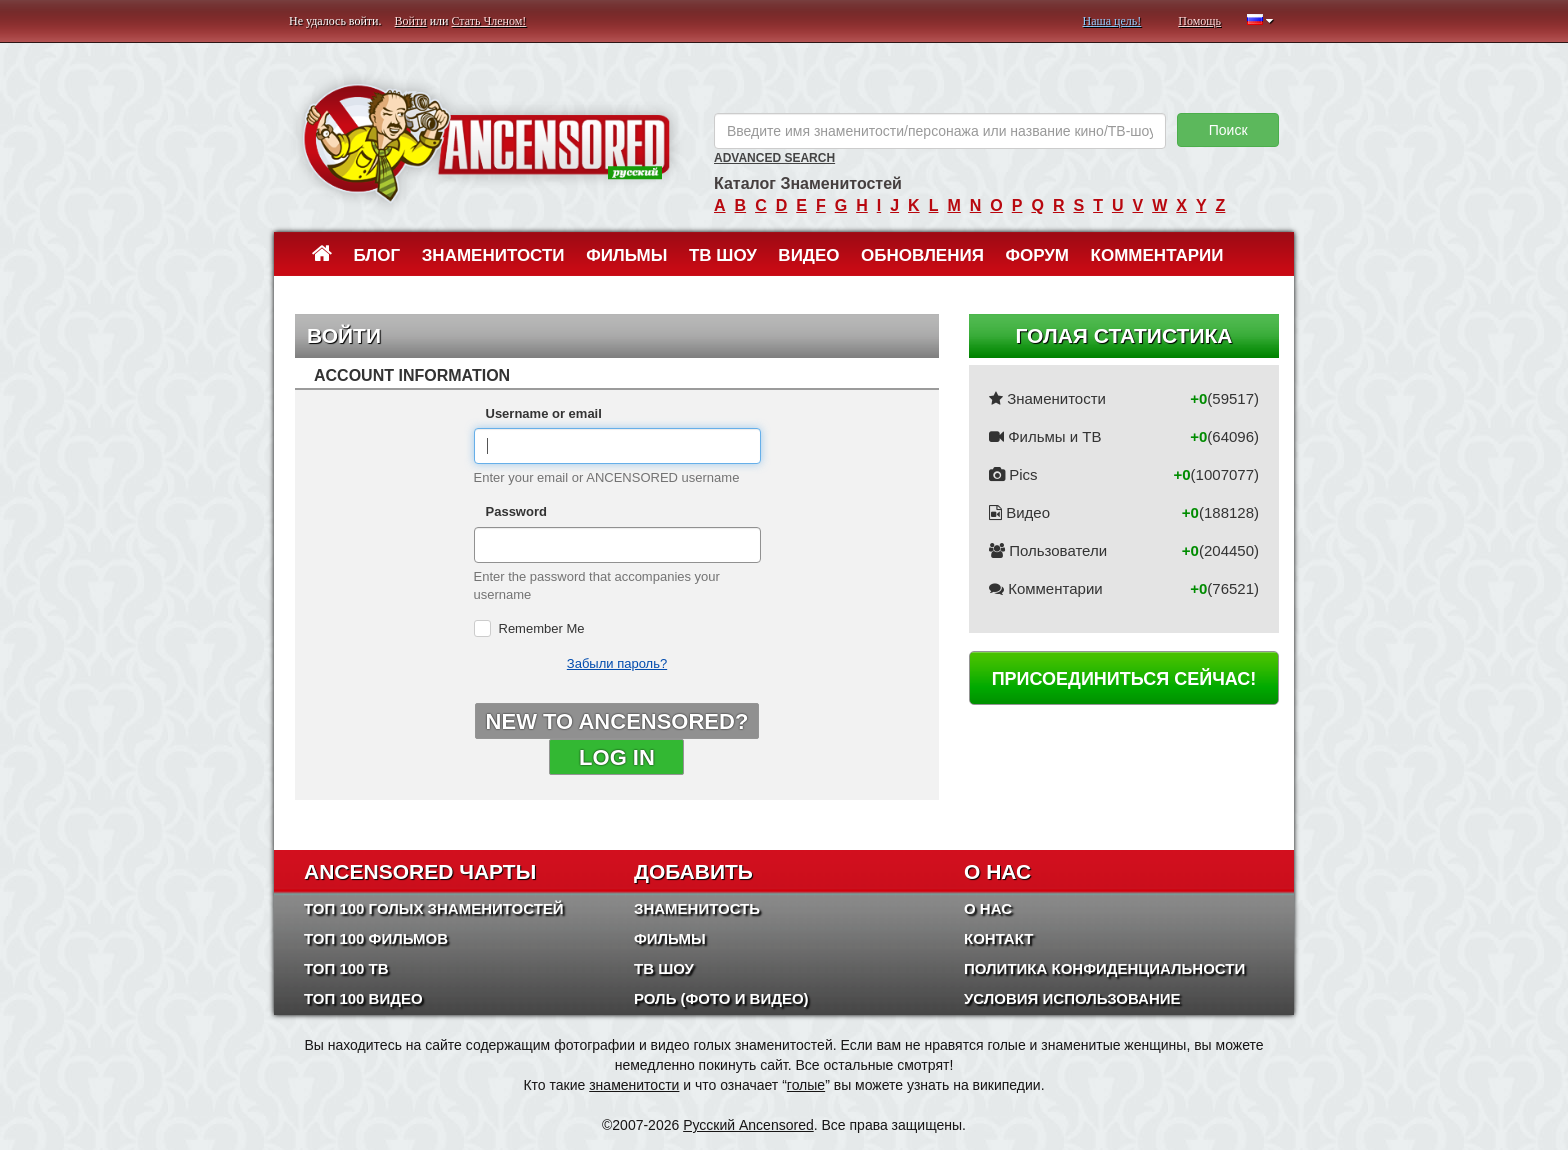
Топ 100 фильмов (376, 938)
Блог (377, 255)
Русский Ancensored (748, 1125)
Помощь (1199, 21)
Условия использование (1072, 998)
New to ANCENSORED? (617, 721)
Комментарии (1157, 255)
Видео (808, 255)
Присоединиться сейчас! (1124, 679)
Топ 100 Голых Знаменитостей (434, 908)
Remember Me (542, 628)
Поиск (1228, 130)
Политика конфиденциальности (1104, 968)
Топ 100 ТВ (346, 968)
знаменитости (634, 1085)
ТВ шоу (723, 255)
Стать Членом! (488, 21)
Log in (617, 757)
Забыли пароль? (617, 663)
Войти (411, 21)
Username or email (544, 413)
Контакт (998, 938)
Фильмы (626, 255)
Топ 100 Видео (363, 998)
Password (516, 511)
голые (806, 1085)
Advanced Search (774, 158)
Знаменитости (493, 255)
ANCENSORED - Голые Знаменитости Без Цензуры (486, 142)
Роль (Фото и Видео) (721, 998)
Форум (1037, 255)
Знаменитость (697, 908)
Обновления (922, 255)
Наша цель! (1111, 21)
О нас (988, 908)
